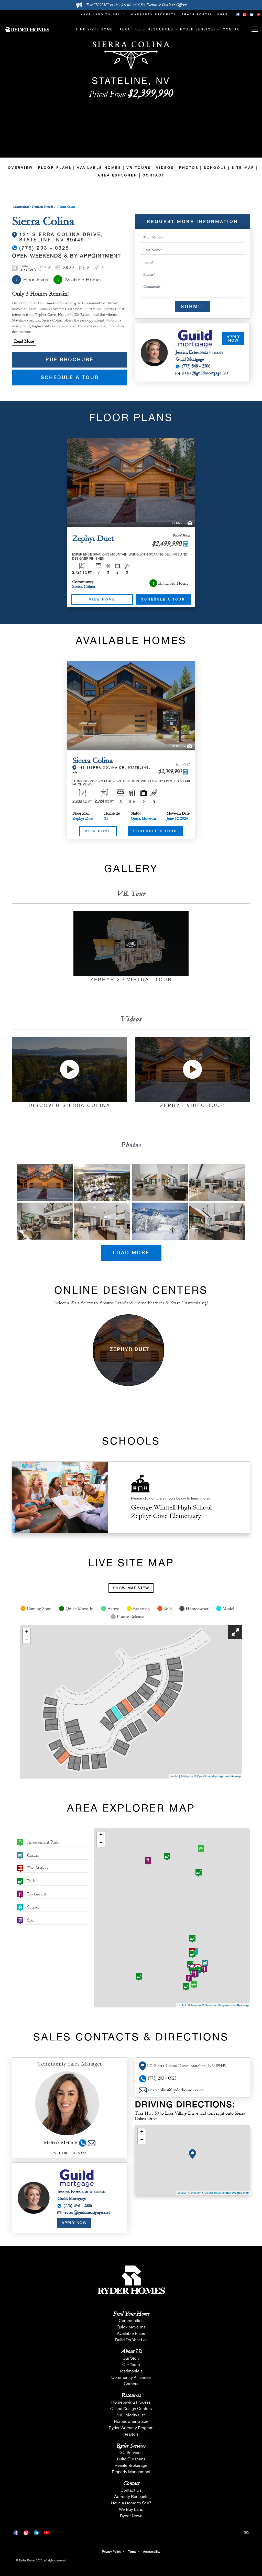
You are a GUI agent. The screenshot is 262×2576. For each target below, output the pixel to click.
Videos (165, 168)
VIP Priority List (131, 2415)
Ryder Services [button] (198, 29)
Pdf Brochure (70, 359)
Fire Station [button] (32, 1868)
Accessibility (151, 2551)
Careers (131, 2383)
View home (102, 599)
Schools (215, 168)
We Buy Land (131, 2509)
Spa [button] (25, 1920)
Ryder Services (131, 2445)
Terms (132, 2551)
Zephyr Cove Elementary (166, 1516)
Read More (24, 341)
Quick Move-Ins (131, 2327)
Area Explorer (117, 175)
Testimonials (131, 2371)
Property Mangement (131, 2471)
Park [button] (26, 1881)
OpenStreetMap (207, 1776)
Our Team (131, 2364)
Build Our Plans (131, 2459)
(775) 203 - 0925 (157, 2078)
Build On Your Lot (131, 2339)
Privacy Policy (111, 2551)
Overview (20, 168)
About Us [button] (130, 29)
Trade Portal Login (205, 14)
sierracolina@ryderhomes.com (171, 2090)
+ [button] (26, 1632)
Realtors (131, 2434)
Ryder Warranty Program (131, 2427)
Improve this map (229, 1776)
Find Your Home (131, 2313)
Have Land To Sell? (103, 14)
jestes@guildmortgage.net (202, 373)
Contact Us (131, 2490)
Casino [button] (28, 1855)
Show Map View (131, 1588)
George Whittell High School (171, 1507)
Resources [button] (160, 29)
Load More (131, 1252)
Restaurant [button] (31, 1894)
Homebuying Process (131, 2402)
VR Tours (138, 168)
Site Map (243, 168)
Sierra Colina (83, 586)
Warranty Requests (153, 14)
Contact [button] (233, 29)
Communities (21, 206)
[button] (69, 377)
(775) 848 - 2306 (193, 366)
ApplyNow (233, 338)
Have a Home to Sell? (131, 2503)
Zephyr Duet (92, 538)
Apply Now (74, 2223)
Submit (192, 306)
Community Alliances (131, 2377)
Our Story (131, 2358)
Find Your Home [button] (94, 29)
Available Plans (131, 2333)
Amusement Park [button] (37, 1843)
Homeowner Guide (131, 2421)
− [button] (26, 1640)
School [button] (28, 1908)
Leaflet (174, 1776)
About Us (131, 2351)
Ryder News (131, 2515)
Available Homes (99, 168)
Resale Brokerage (131, 2465)
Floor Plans (55, 168)
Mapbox (188, 1776)
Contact (154, 175)
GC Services (131, 2452)
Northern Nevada (42, 206)
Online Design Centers (131, 2408)
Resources (131, 2395)
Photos (189, 168)
